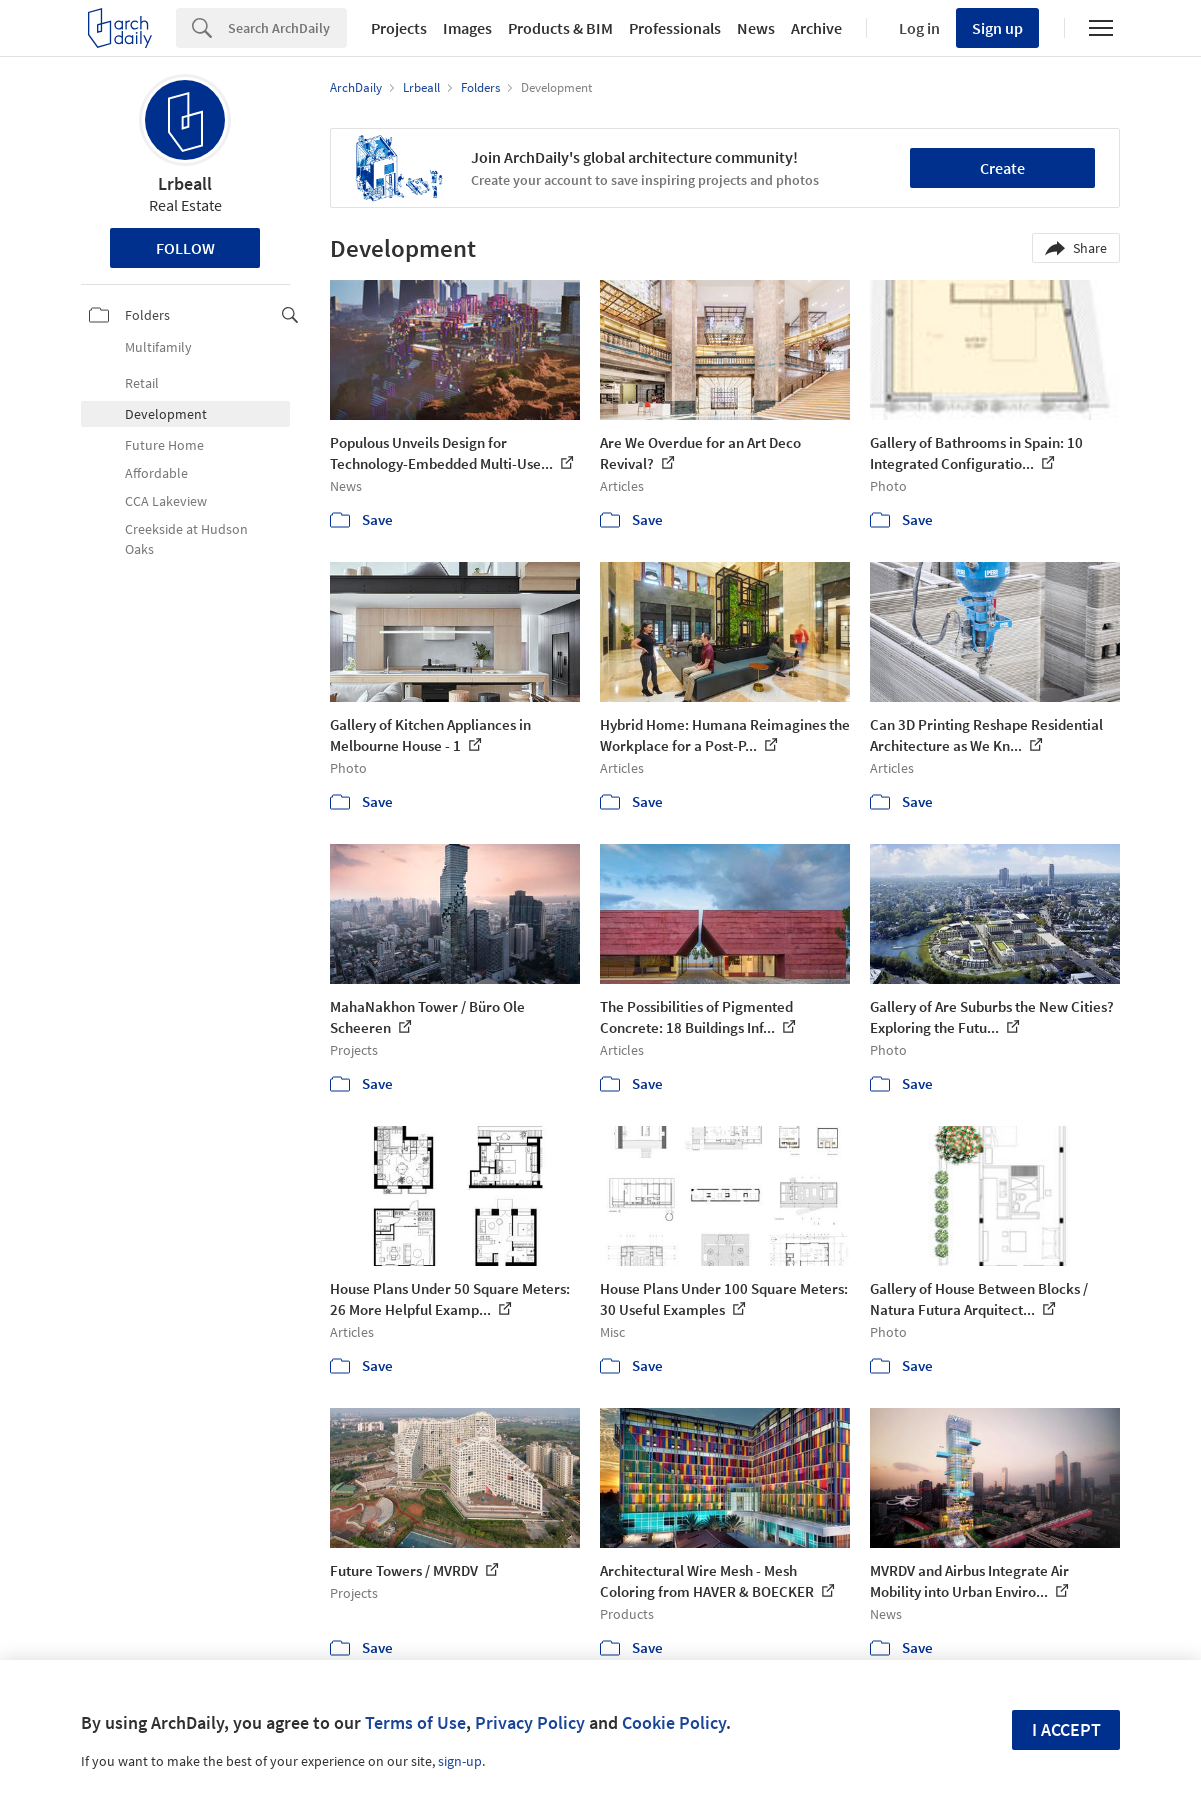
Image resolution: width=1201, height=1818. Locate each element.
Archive (816, 28)
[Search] (287, 28)
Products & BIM (560, 28)
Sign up (997, 28)
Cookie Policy (674, 1722)
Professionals (675, 28)
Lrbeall (185, 183)
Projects (399, 28)
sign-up (460, 1761)
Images (467, 28)
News (756, 28)
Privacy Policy (530, 1722)
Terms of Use (415, 1722)
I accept (1066, 1729)
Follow (185, 248)
